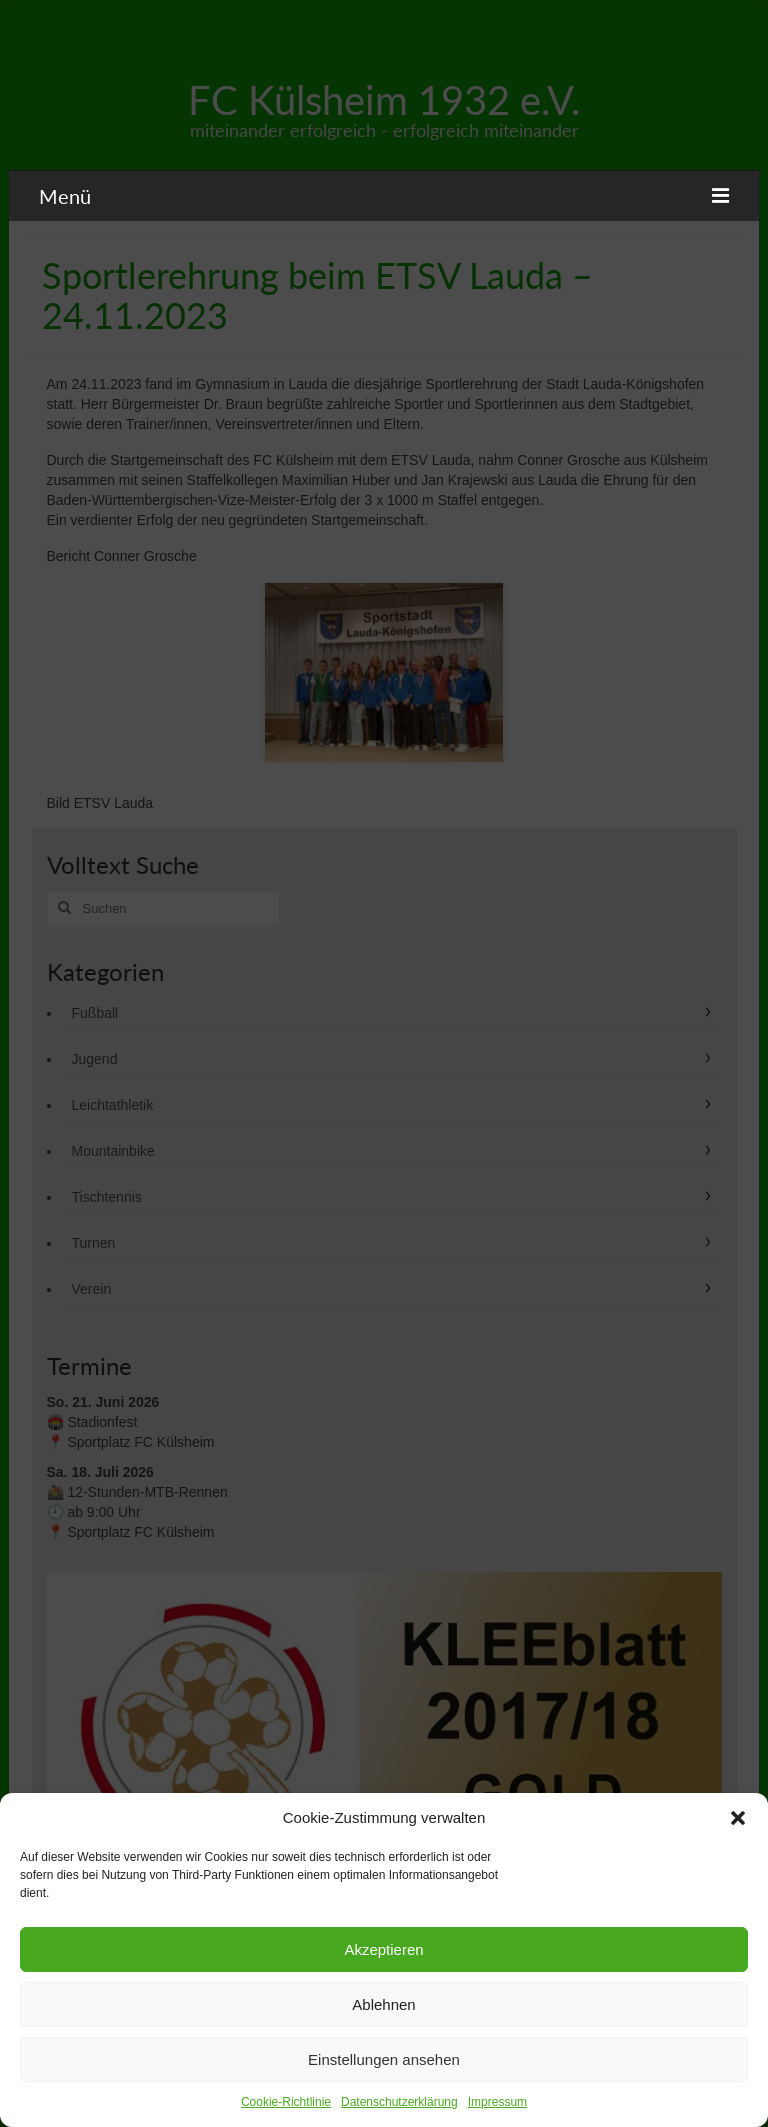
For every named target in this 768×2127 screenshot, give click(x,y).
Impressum (497, 2102)
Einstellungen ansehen (384, 2059)
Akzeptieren (383, 1949)
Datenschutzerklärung (399, 2102)
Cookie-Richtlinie (286, 2102)
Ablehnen (383, 2004)
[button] (738, 1818)
